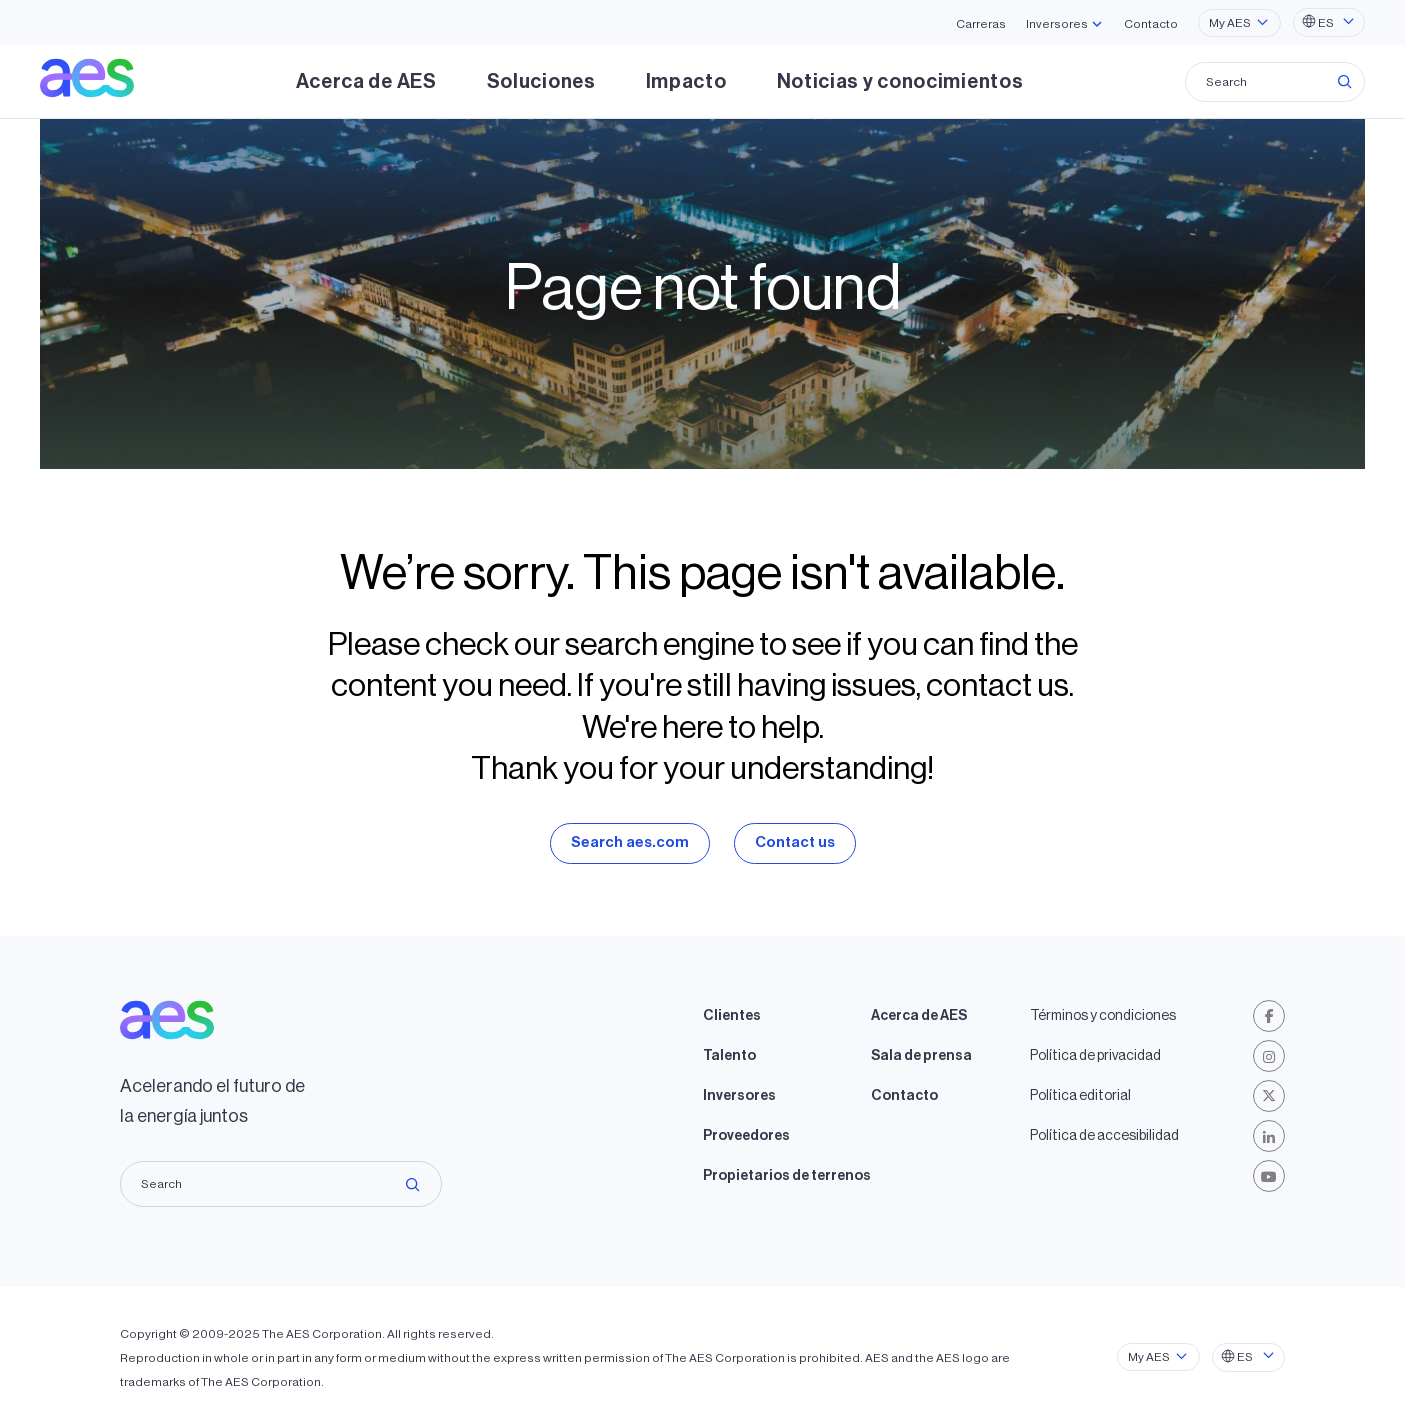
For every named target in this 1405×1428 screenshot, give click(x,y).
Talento (729, 1056)
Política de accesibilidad (1104, 1136)
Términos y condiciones (1103, 1016)
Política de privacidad (1095, 1056)
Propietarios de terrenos (787, 1176)
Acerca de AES (366, 82)
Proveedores (746, 1136)
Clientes (732, 1016)
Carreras (981, 24)
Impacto (686, 82)
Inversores (739, 1096)
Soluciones (541, 82)
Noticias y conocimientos (900, 82)
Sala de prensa (921, 1056)
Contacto (1151, 24)
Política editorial (1080, 1096)
